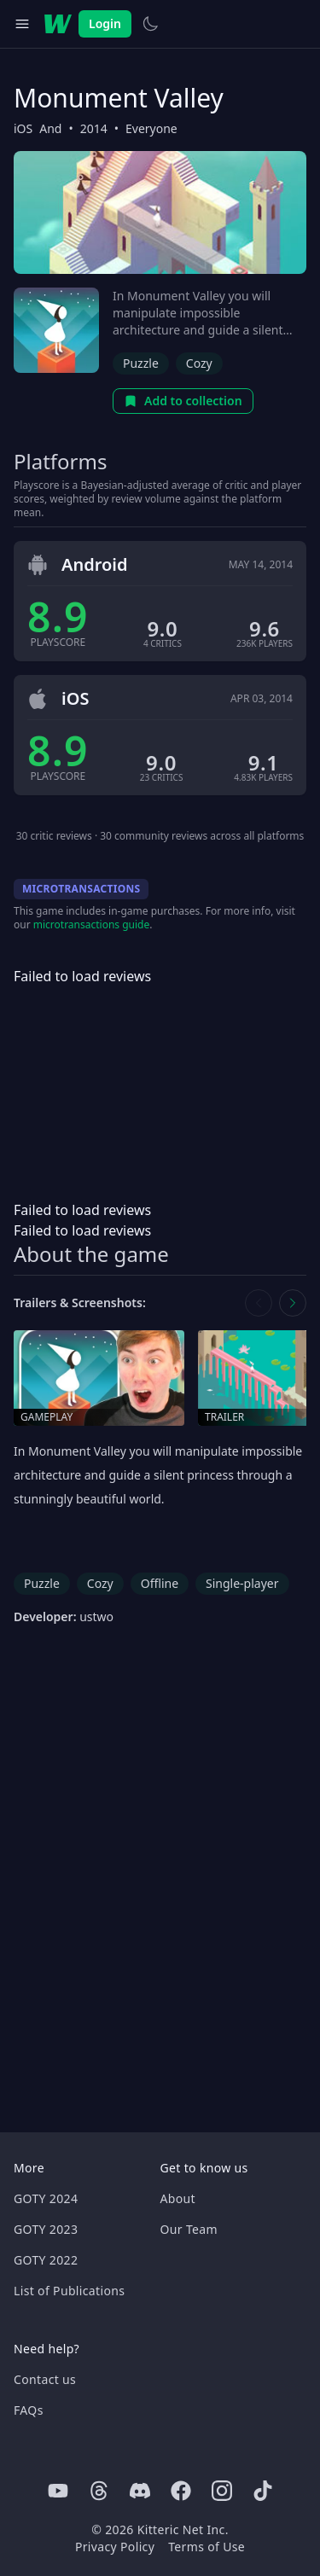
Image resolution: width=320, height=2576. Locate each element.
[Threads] (99, 2490)
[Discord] (140, 2490)
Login (105, 23)
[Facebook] (181, 2490)
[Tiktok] (263, 2490)
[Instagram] (222, 2490)
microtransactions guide (91, 924)
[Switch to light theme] (150, 23)
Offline (159, 1583)
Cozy (199, 363)
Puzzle (141, 363)
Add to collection (183, 401)
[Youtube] (58, 2490)
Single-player (242, 1583)
